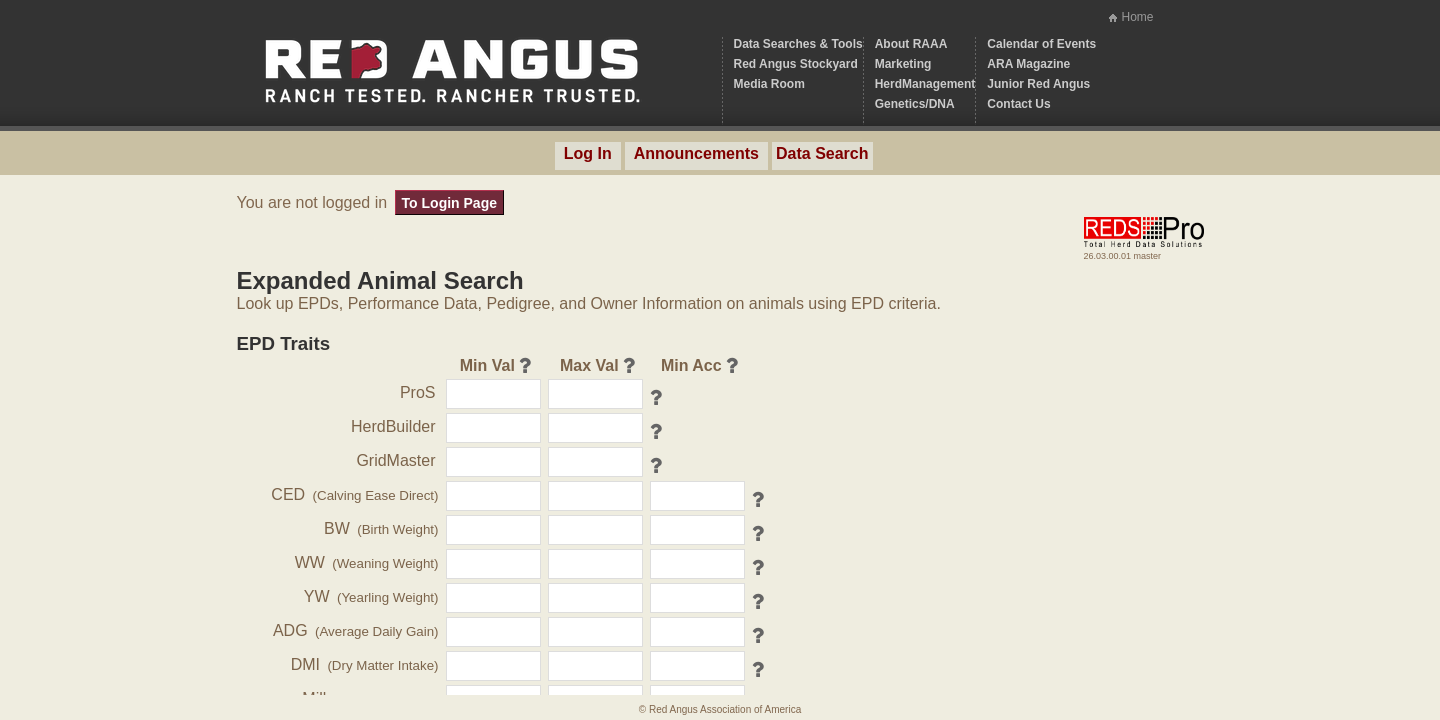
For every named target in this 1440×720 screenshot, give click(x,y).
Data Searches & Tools (798, 44)
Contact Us (1018, 104)
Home (1137, 17)
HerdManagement (925, 84)
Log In (588, 153)
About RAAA (911, 44)
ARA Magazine (1028, 64)
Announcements (696, 153)
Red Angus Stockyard (796, 64)
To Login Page (449, 203)
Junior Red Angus (1038, 84)
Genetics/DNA (915, 104)
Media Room (769, 84)
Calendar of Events (1041, 44)
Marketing (903, 64)
